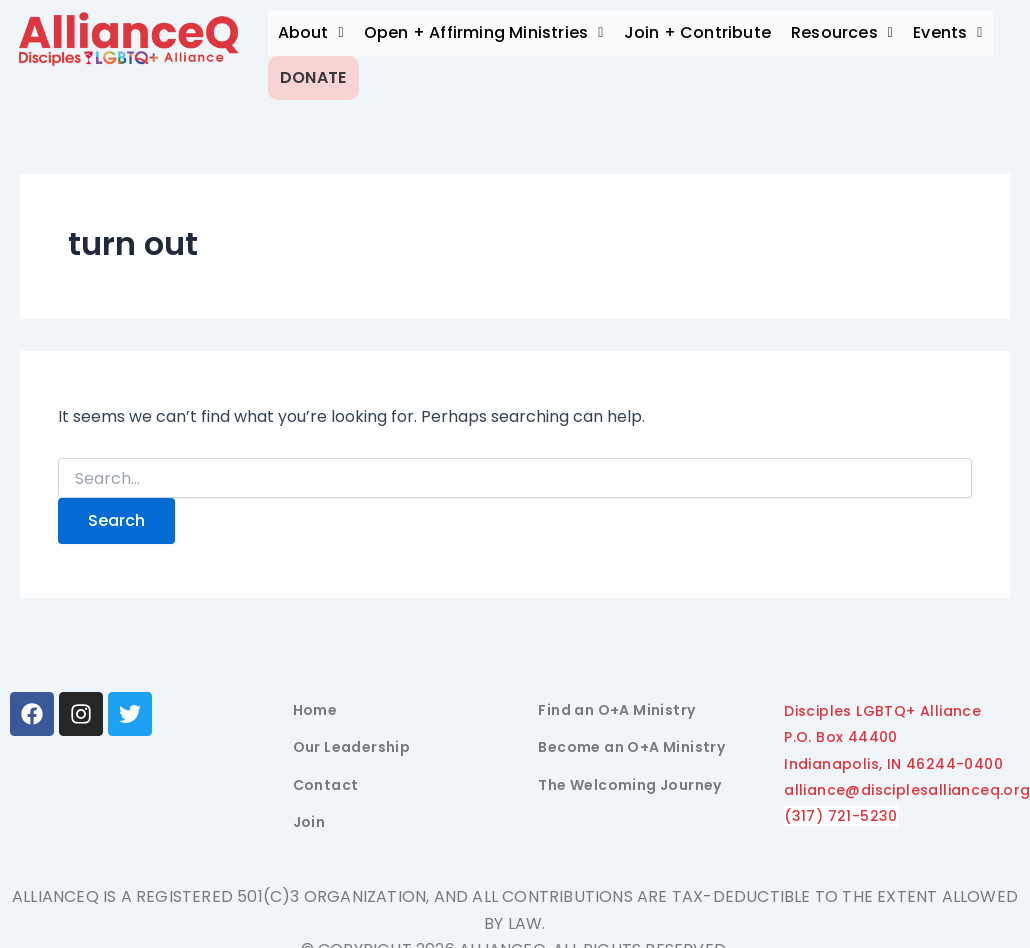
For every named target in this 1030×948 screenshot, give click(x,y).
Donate (322, 73)
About (311, 32)
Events (948, 32)
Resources (842, 32)
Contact (326, 777)
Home (315, 702)
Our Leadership (352, 740)
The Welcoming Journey (629, 777)
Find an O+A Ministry (616, 702)
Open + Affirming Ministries (484, 32)
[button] (311, 33)
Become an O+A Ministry (631, 740)
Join (309, 815)
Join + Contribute (697, 32)
